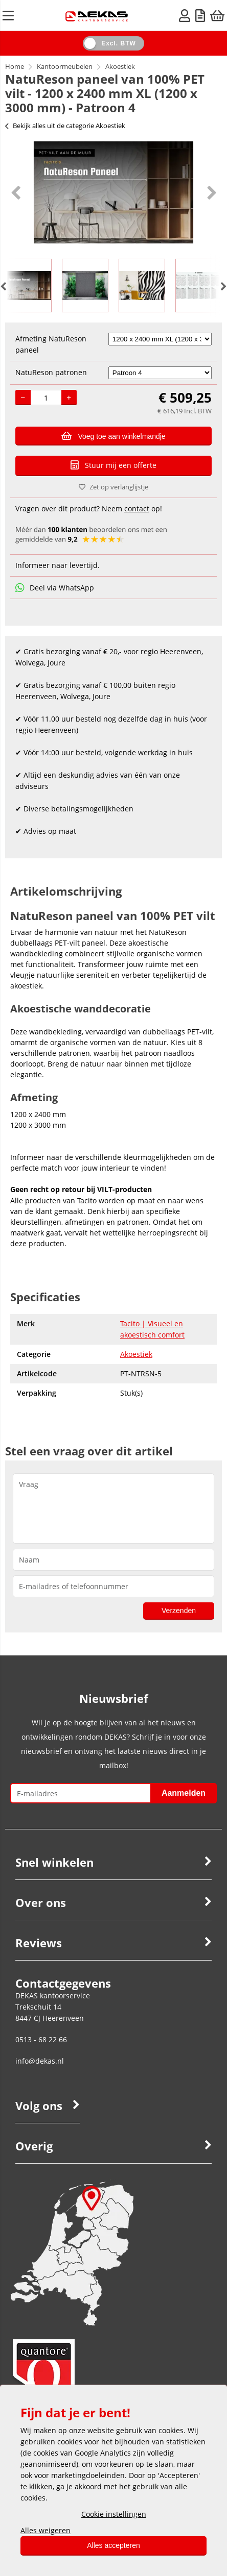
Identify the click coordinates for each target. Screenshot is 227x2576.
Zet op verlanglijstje (113, 486)
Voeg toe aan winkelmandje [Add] (113, 435)
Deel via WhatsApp (54, 587)
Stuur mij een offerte (113, 465)
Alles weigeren (45, 2530)
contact (136, 508)
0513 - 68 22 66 (41, 2039)
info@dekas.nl (39, 2061)
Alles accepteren (113, 2545)
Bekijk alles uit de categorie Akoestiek (65, 125)
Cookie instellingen (113, 2514)
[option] (113, 192)
